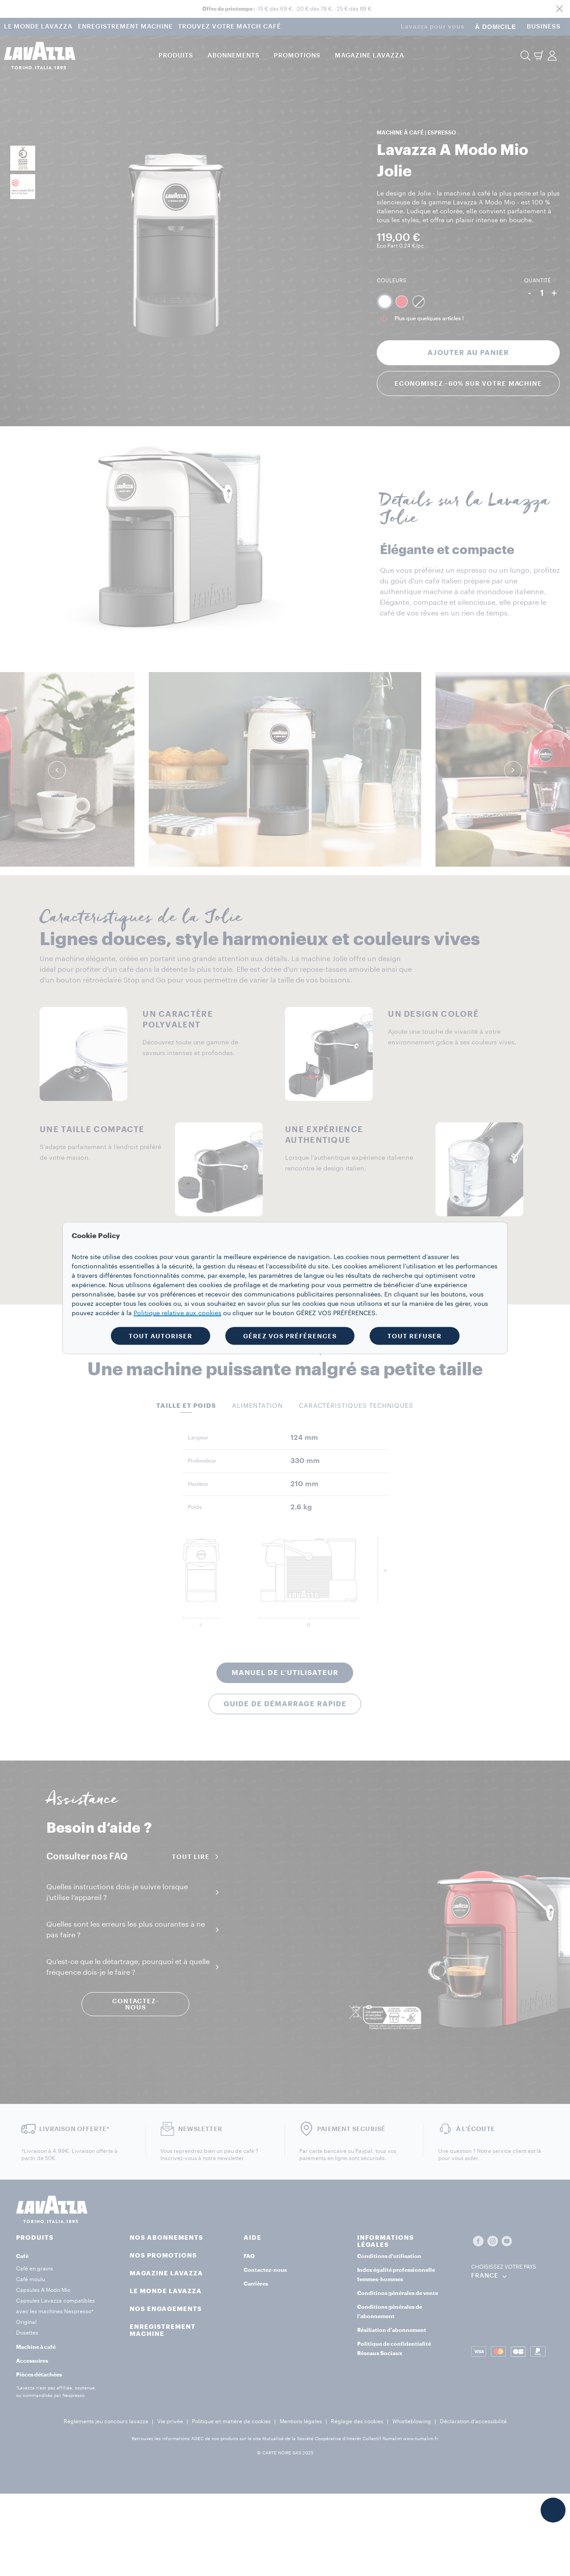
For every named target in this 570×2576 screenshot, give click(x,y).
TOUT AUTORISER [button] (160, 1336)
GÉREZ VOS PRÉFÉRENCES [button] (290, 1336)
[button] (553, 2510)
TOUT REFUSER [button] (414, 1336)
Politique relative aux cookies (177, 1313)
